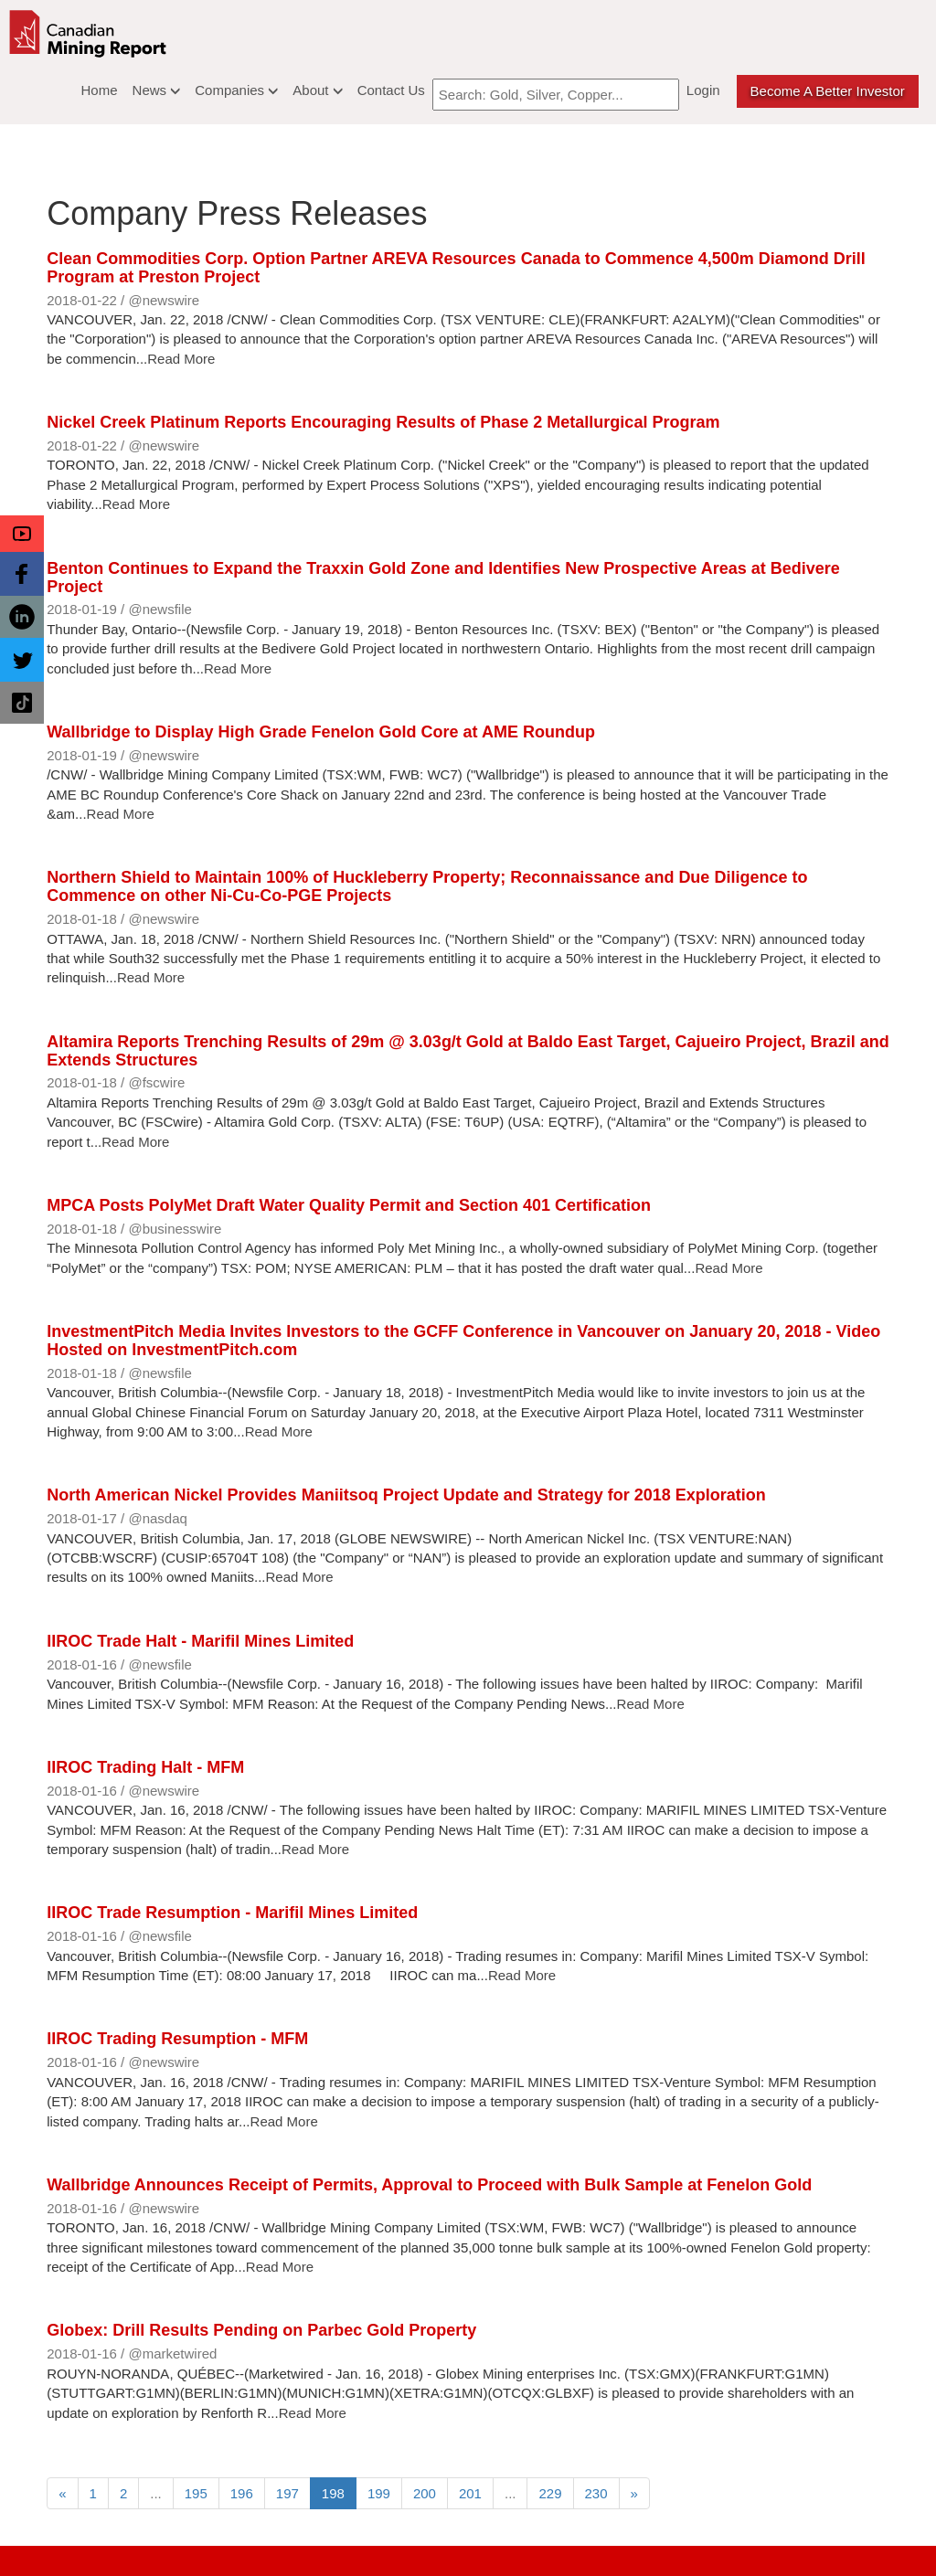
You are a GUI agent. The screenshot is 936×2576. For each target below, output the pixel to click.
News (157, 90)
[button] (22, 533)
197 (287, 2493)
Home (99, 90)
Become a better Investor (827, 91)
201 (470, 2493)
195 (196, 2493)
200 (424, 2493)
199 (378, 2493)
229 (549, 2493)
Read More (181, 358)
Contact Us (391, 90)
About (317, 90)
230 (596, 2493)
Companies (236, 90)
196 (241, 2493)
